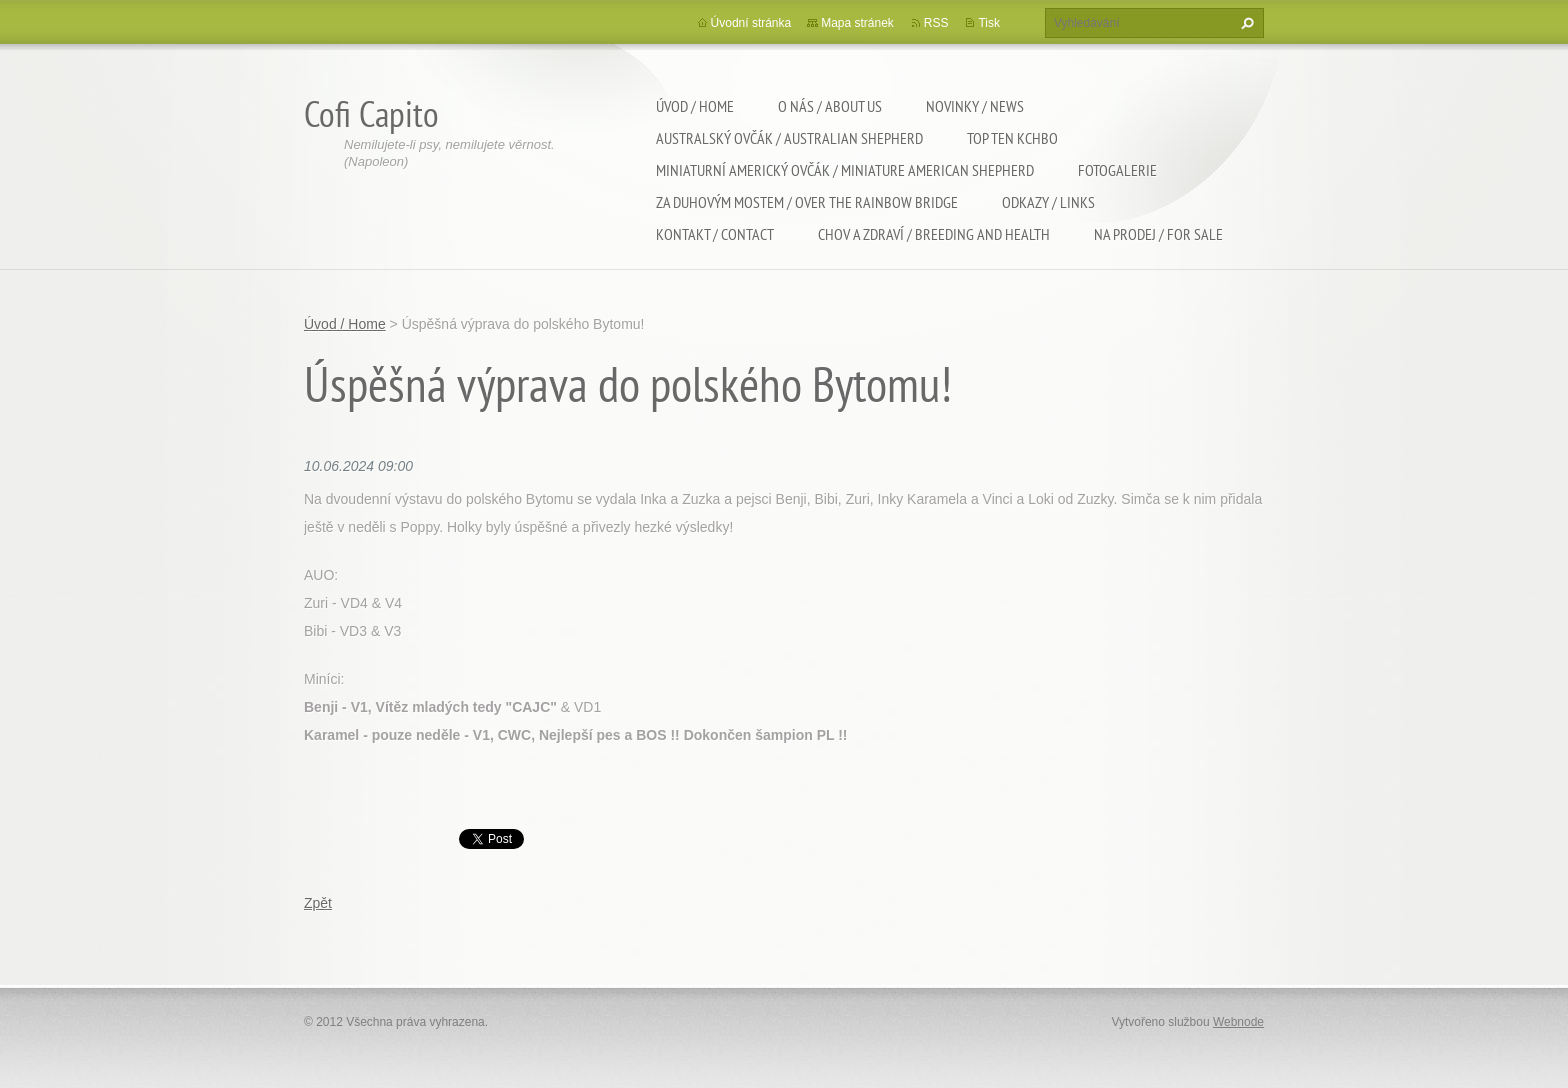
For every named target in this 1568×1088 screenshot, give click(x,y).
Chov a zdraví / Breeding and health (934, 234)
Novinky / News (975, 106)
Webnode (1238, 1022)
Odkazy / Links (1048, 202)
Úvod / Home (695, 106)
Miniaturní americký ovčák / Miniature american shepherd (845, 170)
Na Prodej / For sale (1158, 234)
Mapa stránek (857, 23)
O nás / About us (830, 106)
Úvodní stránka (751, 23)
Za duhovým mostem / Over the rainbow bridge (807, 202)
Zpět (318, 903)
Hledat (1245, 23)
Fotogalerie (1117, 170)
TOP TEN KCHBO (1012, 138)
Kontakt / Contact (715, 234)
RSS (936, 23)
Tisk (989, 23)
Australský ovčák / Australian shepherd (789, 138)
